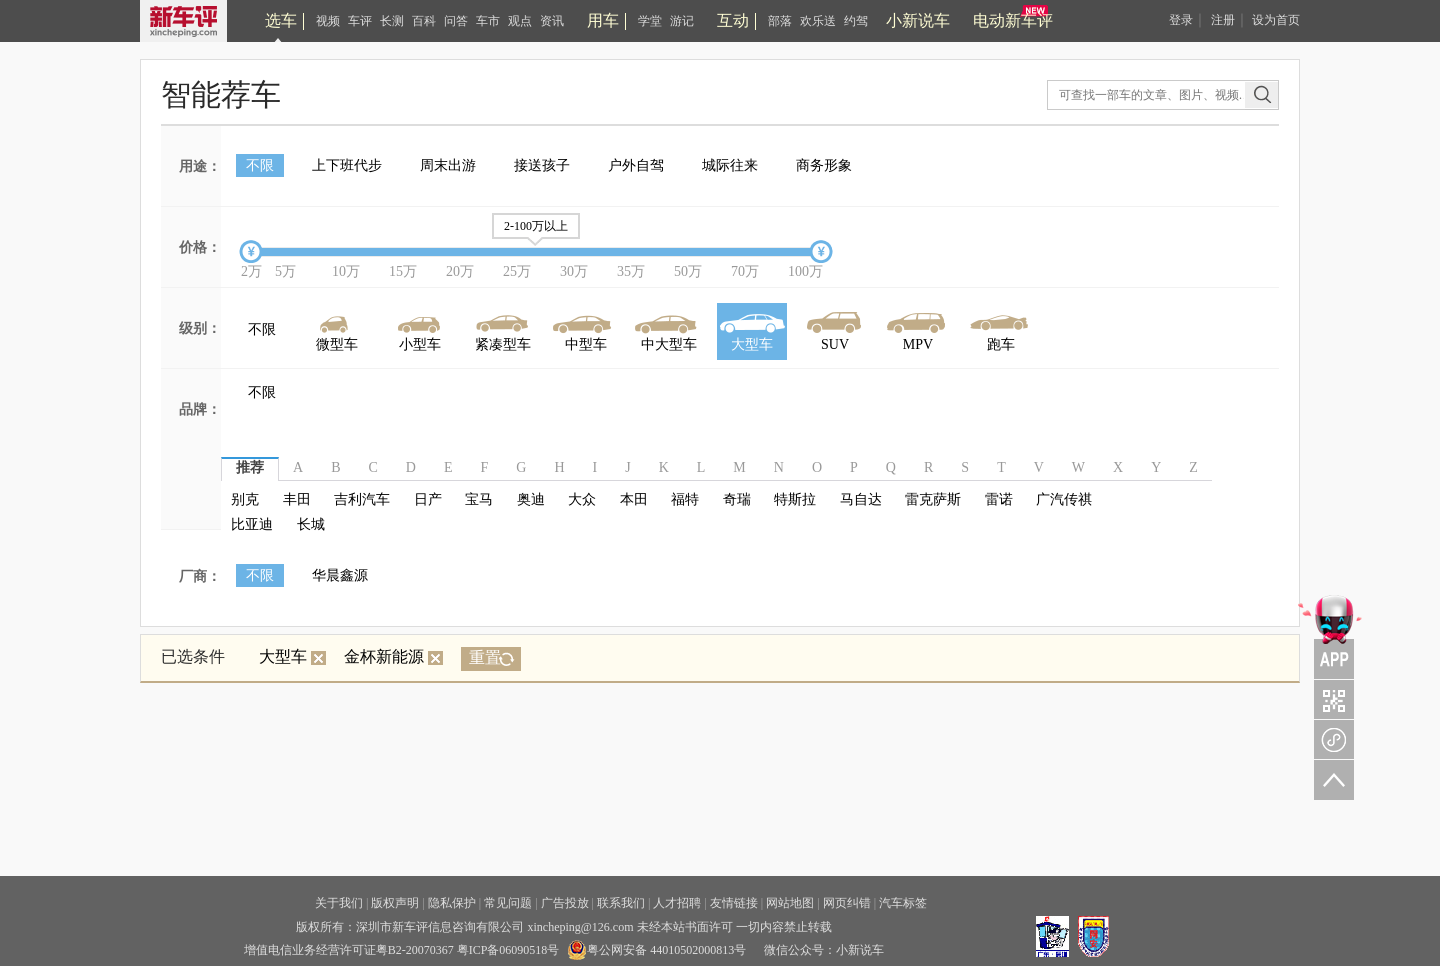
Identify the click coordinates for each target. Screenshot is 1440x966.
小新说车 (918, 20)
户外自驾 (636, 165)
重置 (485, 657)
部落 (780, 21)
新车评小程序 (1330, 739)
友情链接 (734, 903)
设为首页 (1276, 20)
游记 (682, 21)
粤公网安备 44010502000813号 (656, 950)
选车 (281, 20)
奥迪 (531, 499)
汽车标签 (903, 903)
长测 (392, 21)
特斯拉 (795, 499)
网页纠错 (847, 903)
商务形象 (824, 165)
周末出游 (448, 165)
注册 (1223, 20)
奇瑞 (737, 499)
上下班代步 (347, 165)
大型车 (292, 656)
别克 (245, 499)
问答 (456, 21)
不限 (260, 165)
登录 (1181, 20)
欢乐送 (818, 21)
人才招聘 (677, 903)
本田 (634, 499)
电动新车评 (1013, 20)
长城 (311, 524)
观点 (520, 21)
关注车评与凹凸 (1330, 699)
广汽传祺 (1064, 499)
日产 (428, 499)
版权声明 (395, 903)
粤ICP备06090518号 (508, 950)
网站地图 (790, 903)
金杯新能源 (393, 656)
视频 (328, 21)
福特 (685, 499)
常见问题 (508, 903)
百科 (424, 21)
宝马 (479, 499)
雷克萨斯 (933, 499)
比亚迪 (252, 524)
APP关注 (1330, 635)
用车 (603, 20)
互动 (733, 20)
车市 (488, 21)
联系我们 (621, 903)
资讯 (552, 21)
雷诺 (999, 499)
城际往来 (730, 165)
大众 (582, 499)
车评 (360, 21)
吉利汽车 (362, 499)
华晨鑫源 (340, 575)
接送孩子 (542, 165)
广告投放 (565, 903)
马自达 (861, 499)
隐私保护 (452, 903)
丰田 (297, 499)
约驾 (856, 21)
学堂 (650, 21)
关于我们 (339, 903)
